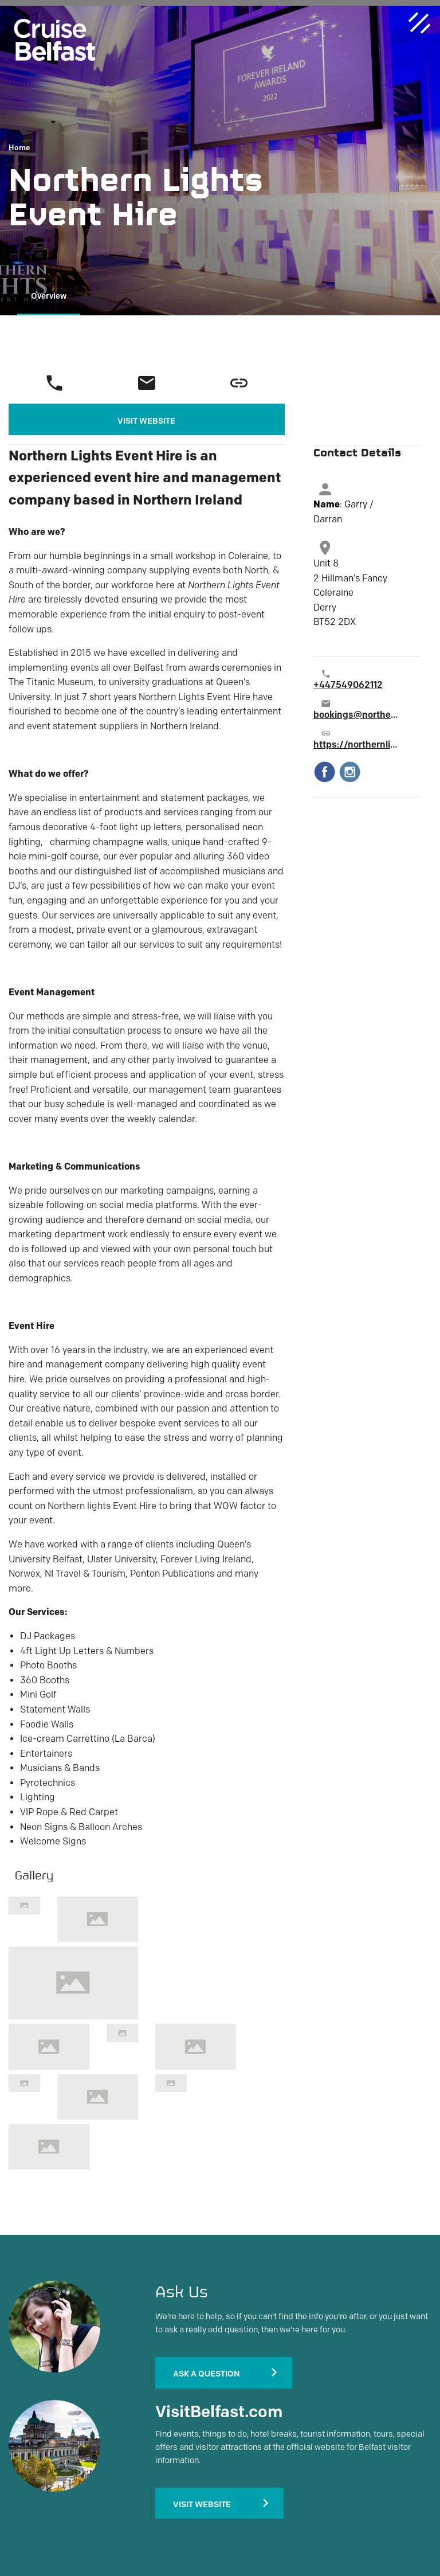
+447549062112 (348, 684)
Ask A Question (206, 2373)
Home (19, 147)
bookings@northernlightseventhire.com (356, 714)
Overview (48, 296)
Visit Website (146, 421)
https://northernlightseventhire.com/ (356, 744)
